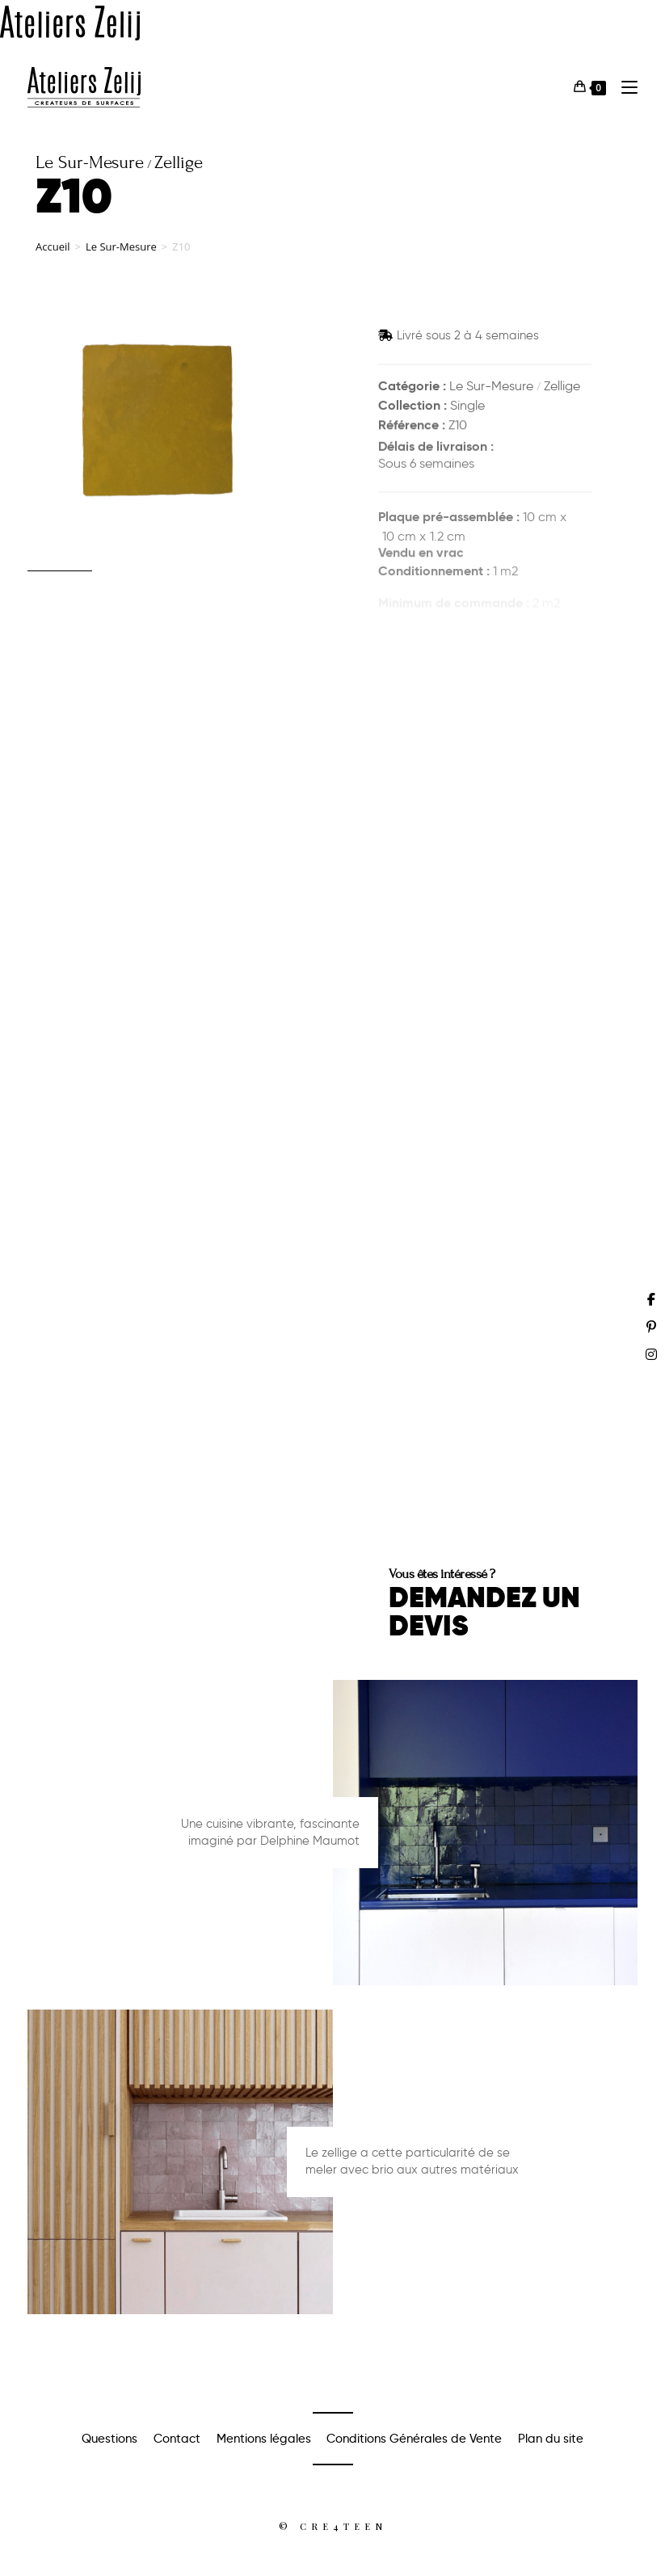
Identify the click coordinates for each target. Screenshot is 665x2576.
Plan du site (550, 2438)
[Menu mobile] (623, 87)
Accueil (53, 258)
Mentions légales (264, 2438)
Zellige (562, 387)
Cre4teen (343, 2526)
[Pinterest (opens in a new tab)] (651, 1327)
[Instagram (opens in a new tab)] (651, 1354)
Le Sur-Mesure (121, 258)
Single (467, 407)
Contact (177, 2438)
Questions (109, 2438)
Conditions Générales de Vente (414, 2438)
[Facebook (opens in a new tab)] (651, 1299)
